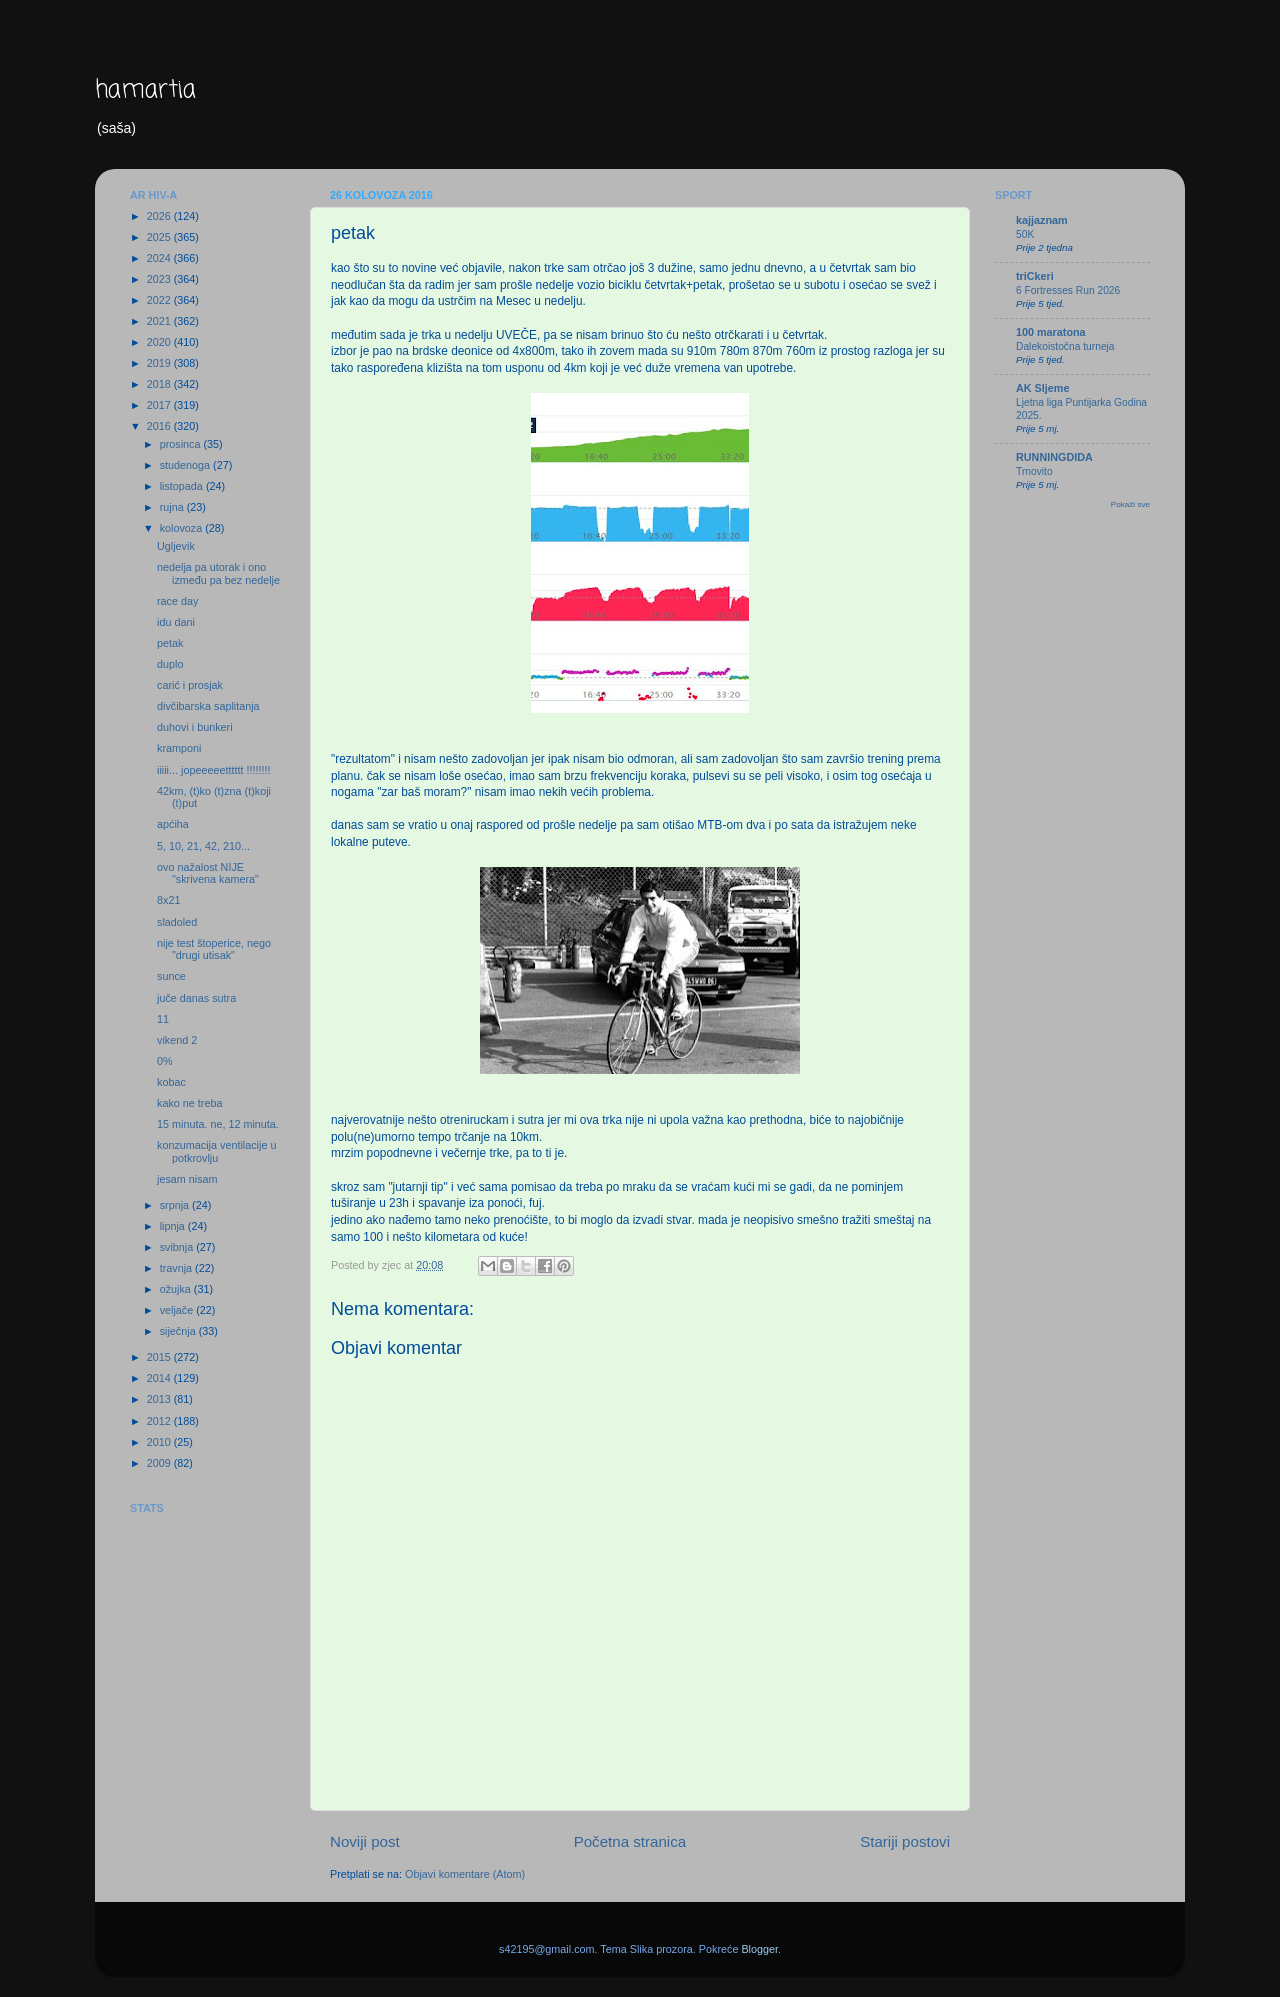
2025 (160, 237)
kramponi (179, 748)
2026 (160, 216)
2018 (160, 384)
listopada (183, 486)
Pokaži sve (1130, 504)
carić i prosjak (190, 685)
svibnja (178, 1247)
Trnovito (1034, 471)
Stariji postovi (905, 1841)
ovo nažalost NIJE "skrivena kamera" (208, 873)
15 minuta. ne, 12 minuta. (218, 1124)
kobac (171, 1082)
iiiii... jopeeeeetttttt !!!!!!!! (213, 770)
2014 (160, 1378)
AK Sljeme (1042, 388)
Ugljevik (176, 546)
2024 (160, 258)
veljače (178, 1310)
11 (163, 1019)
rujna (173, 507)
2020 (160, 342)
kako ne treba (189, 1103)
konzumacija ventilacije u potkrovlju (216, 1151)
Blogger (759, 1949)
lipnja (174, 1226)
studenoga (186, 465)
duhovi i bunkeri (195, 727)
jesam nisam (187, 1179)
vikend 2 (177, 1040)
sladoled (177, 922)
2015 (160, 1357)
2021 (160, 321)
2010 (160, 1442)
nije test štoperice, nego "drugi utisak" (214, 949)
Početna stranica (630, 1841)
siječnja (179, 1331)
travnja (177, 1268)
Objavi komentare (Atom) (465, 1874)
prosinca (182, 444)
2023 (160, 279)
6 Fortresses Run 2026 (1068, 290)
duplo (170, 664)
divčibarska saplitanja (208, 706)
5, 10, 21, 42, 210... (203, 846)
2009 (160, 1463)
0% (165, 1061)
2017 (160, 405)
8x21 (168, 900)
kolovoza (183, 528)
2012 (160, 1421)
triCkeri (1035, 276)
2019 (160, 363)
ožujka (177, 1289)
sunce (171, 976)
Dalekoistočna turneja (1065, 346)
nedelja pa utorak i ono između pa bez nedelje (218, 573)
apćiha (173, 824)
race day (177, 601)
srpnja (176, 1205)
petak (170, 643)
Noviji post (365, 1841)
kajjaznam (1042, 220)
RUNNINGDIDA (1054, 457)
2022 (160, 300)
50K (1025, 234)
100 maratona (1051, 332)
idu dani (176, 622)
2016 (160, 426)
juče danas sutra (196, 998)
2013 (160, 1399)
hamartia (145, 90)
